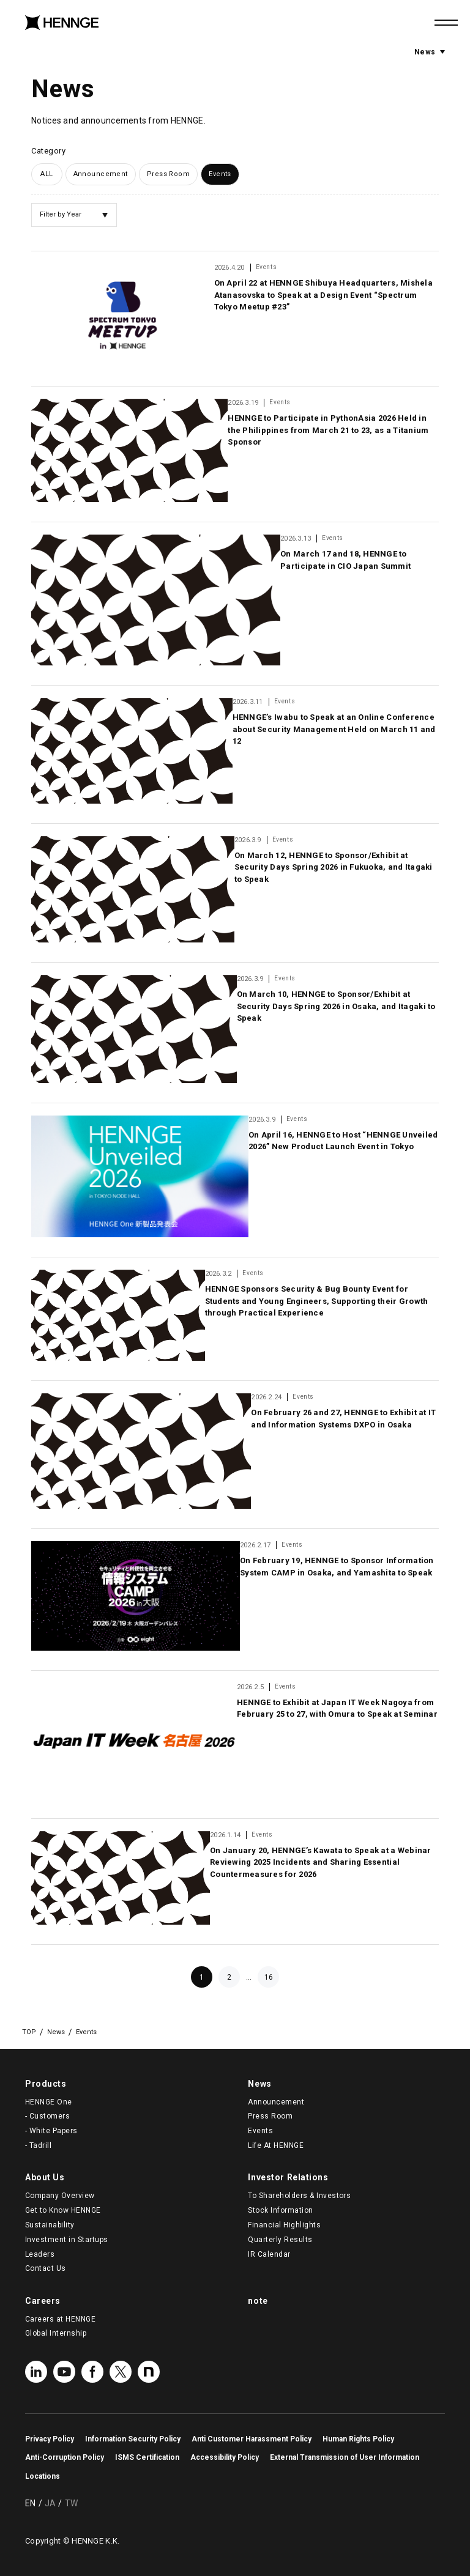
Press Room (168, 174)
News (429, 50)
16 (268, 1977)
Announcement (100, 174)
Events (220, 174)
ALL (46, 174)
